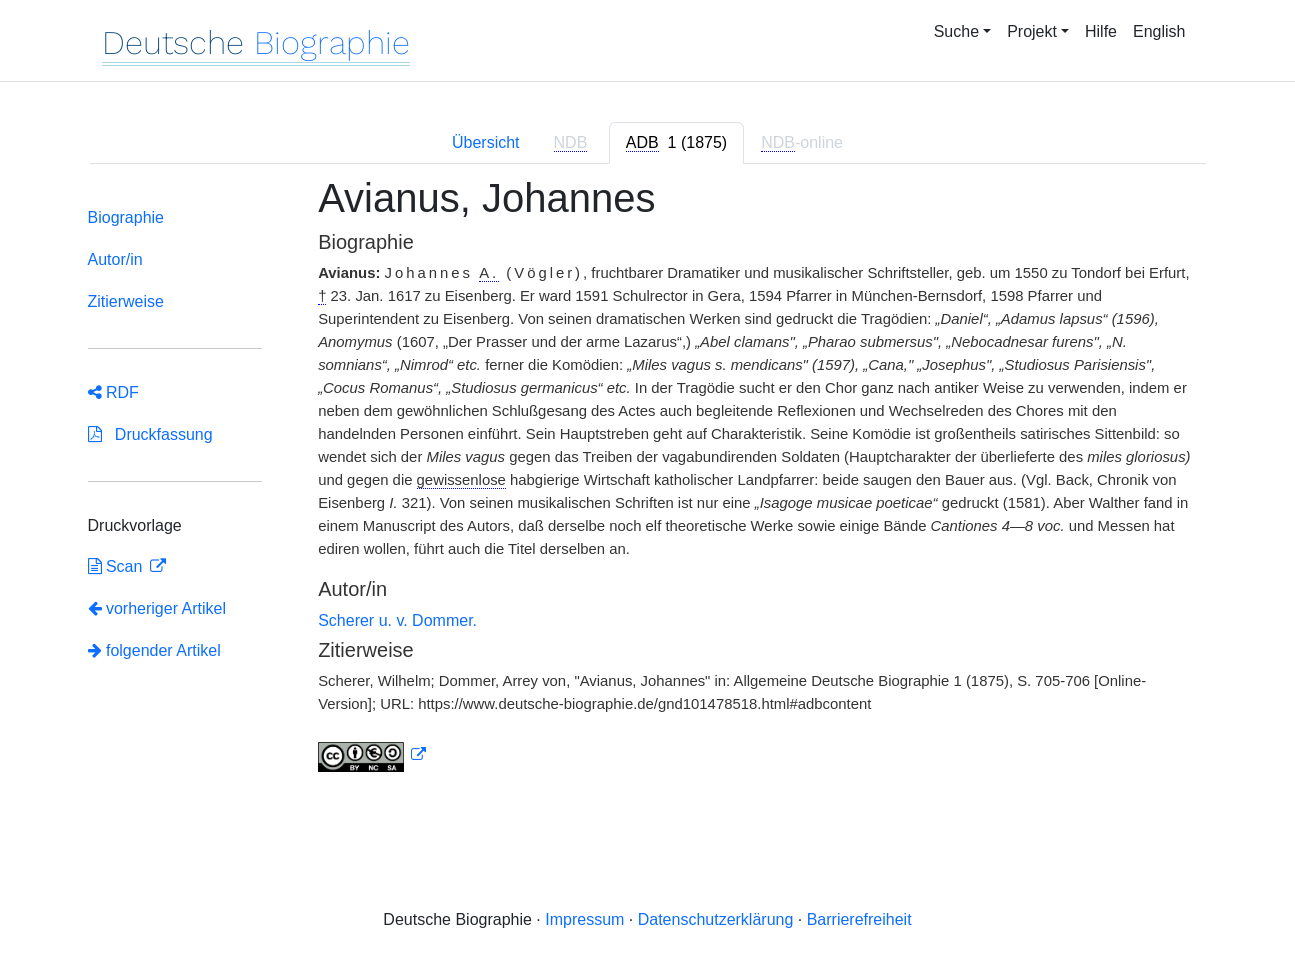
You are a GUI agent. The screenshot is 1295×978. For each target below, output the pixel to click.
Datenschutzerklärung (716, 919)
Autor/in (115, 259)
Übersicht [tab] (486, 142)
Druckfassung (150, 434)
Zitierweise (126, 301)
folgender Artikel (154, 650)
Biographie (126, 217)
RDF (113, 392)
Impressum (584, 919)
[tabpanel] (648, 486)
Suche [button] (956, 31)
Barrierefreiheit (859, 919)
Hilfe (1101, 31)
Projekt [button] (1032, 31)
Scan (117, 566)
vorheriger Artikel (157, 608)
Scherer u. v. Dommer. (397, 620)
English (1159, 31)
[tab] (676, 143)
